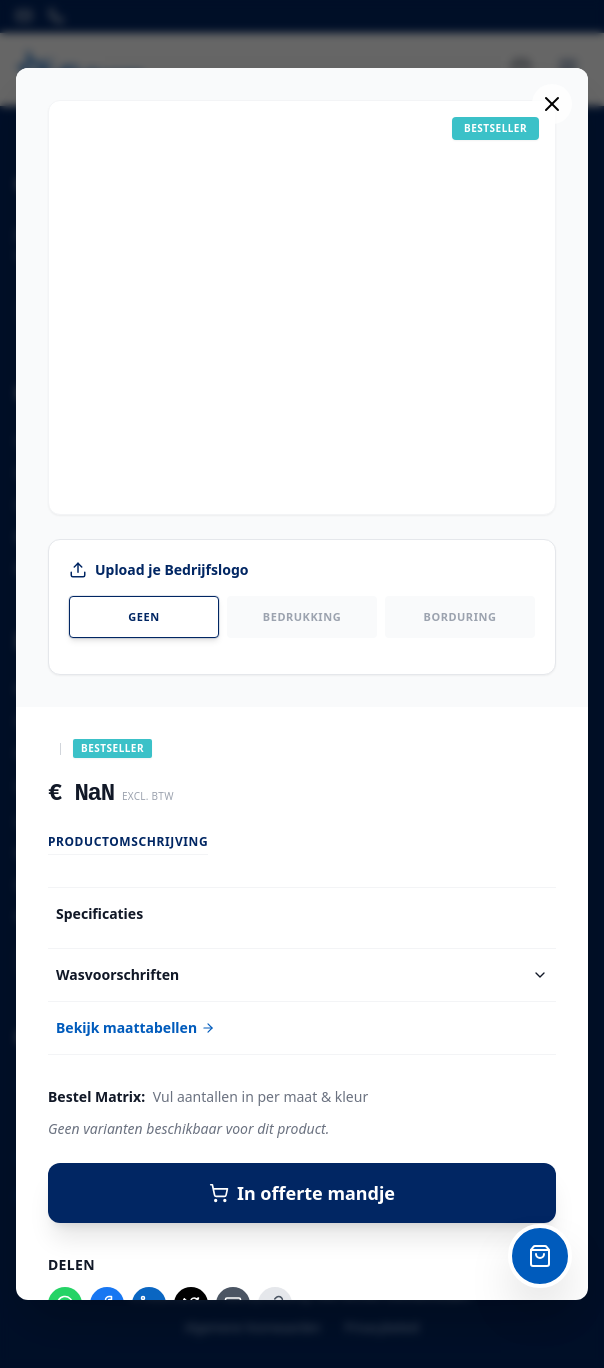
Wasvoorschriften (302, 974)
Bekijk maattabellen (135, 1027)
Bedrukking (302, 616)
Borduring (460, 616)
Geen (143, 616)
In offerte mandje (302, 1193)
